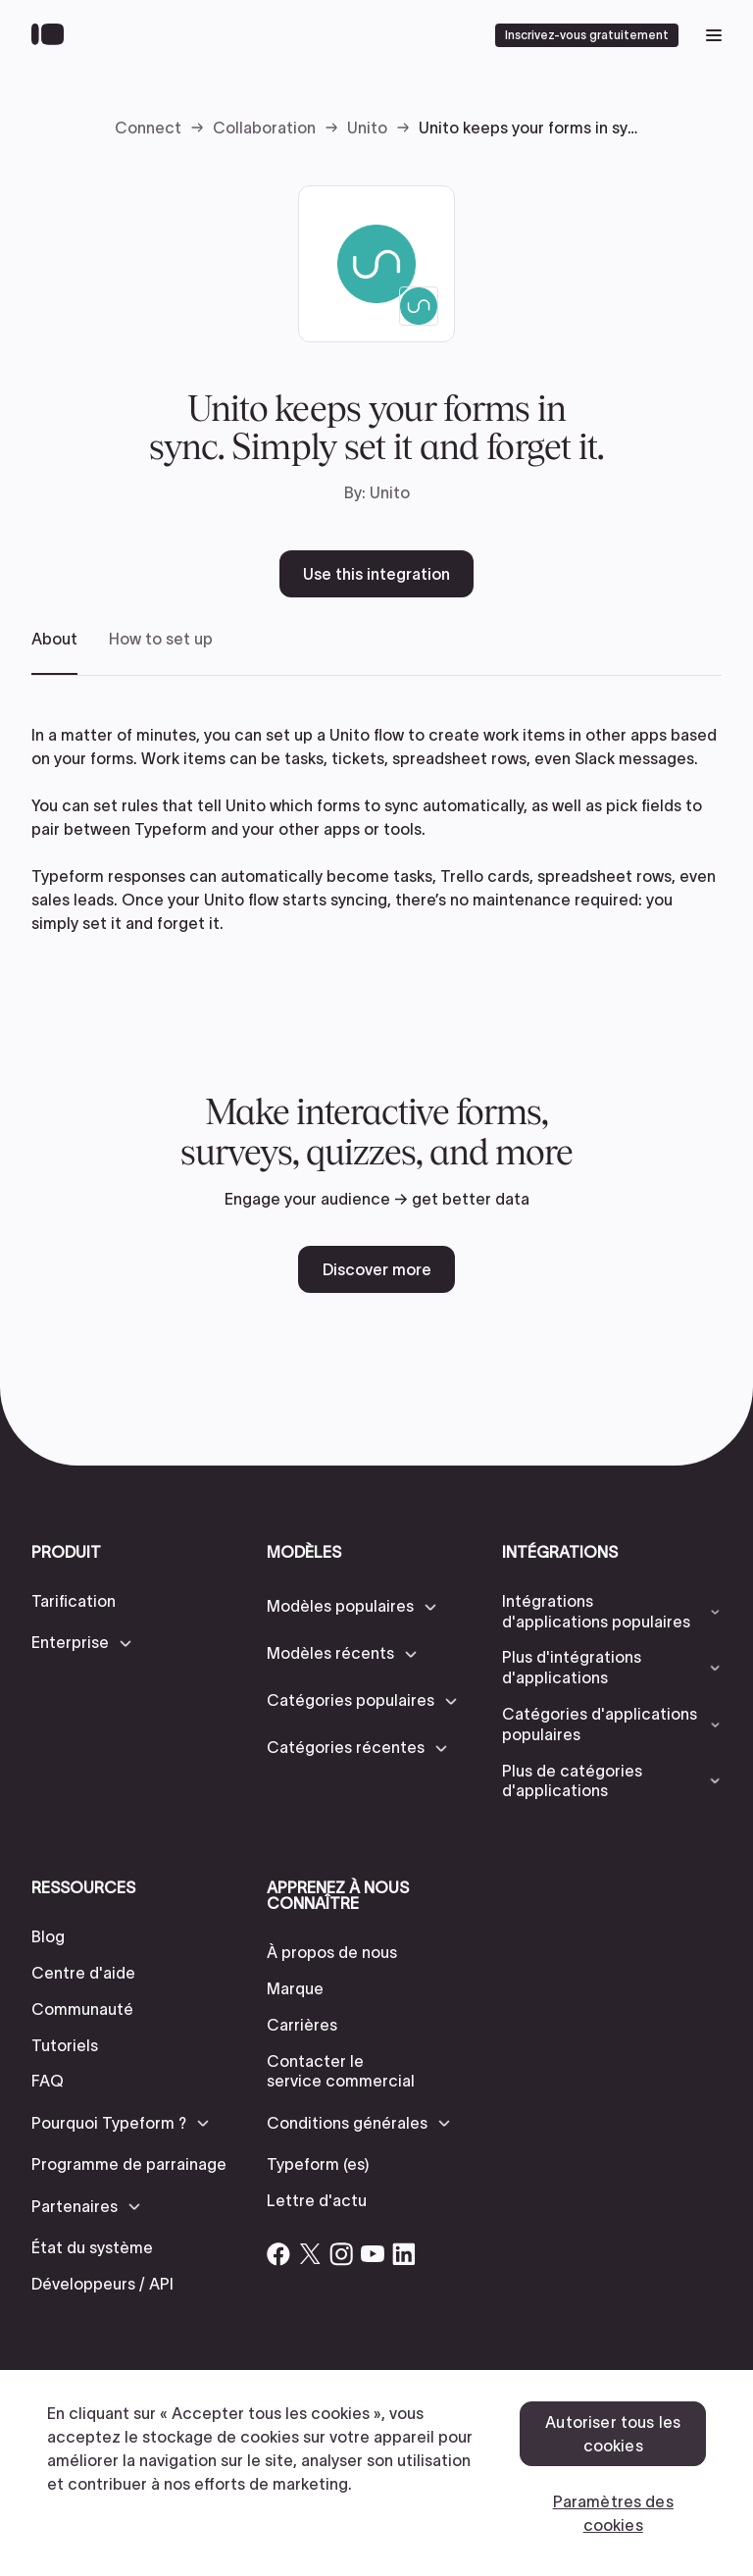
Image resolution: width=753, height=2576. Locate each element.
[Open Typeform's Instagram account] (341, 2254)
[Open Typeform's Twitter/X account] (310, 2254)
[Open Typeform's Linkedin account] (404, 2254)
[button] (82, 1643)
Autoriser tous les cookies (612, 2433)
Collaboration (264, 127)
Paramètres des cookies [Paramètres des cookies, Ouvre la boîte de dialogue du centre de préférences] (613, 2513)
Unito (367, 127)
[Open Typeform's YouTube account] (372, 2254)
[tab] (54, 652)
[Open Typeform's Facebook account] (278, 2254)
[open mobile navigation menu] (713, 35)
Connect (148, 127)
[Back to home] (52, 35)
